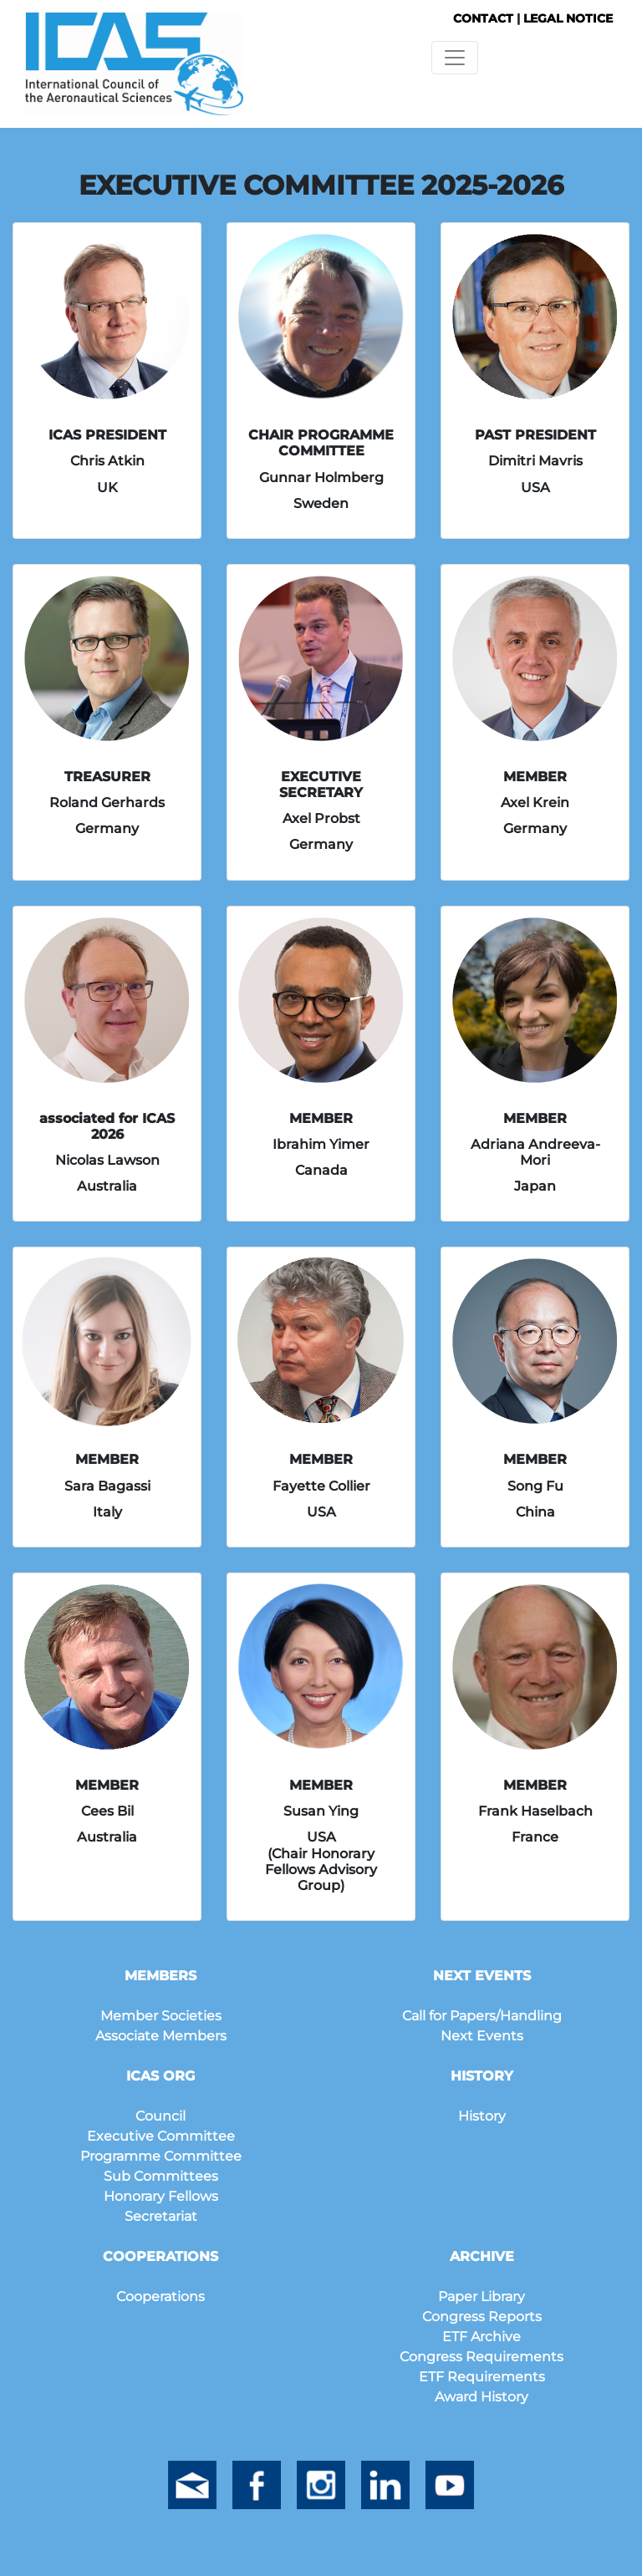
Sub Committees (161, 2176)
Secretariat (161, 2216)
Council (160, 2116)
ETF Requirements (482, 2377)
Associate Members (161, 2036)
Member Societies (161, 2016)
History (482, 2116)
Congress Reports (482, 2316)
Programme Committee (161, 2156)
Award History (481, 2397)
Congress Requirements (481, 2357)
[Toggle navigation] (454, 57)
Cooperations (160, 2296)
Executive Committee (161, 2136)
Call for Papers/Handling (482, 2016)
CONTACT (483, 18)
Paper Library (481, 2296)
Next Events (482, 2036)
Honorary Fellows (161, 2196)
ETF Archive (481, 2337)
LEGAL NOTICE (568, 18)
